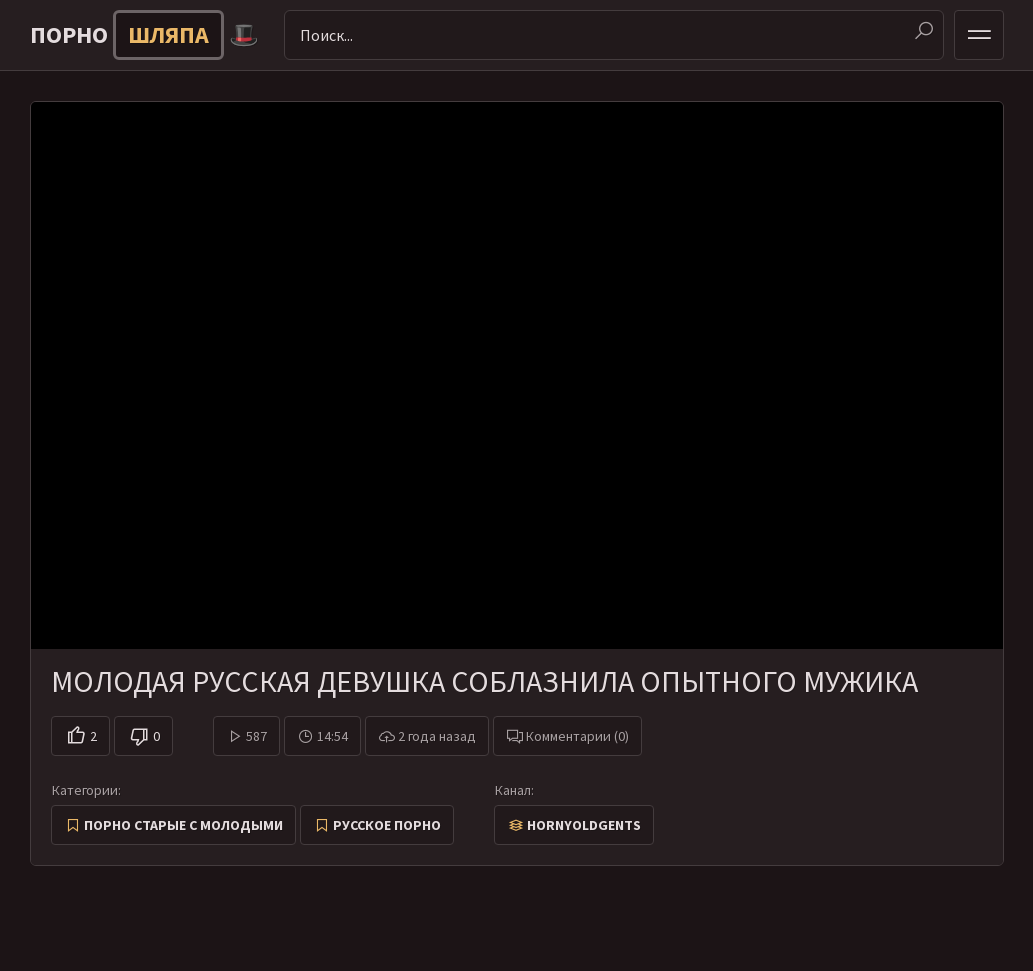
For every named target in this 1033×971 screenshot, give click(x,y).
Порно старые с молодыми (183, 825)
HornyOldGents (584, 825)
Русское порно (387, 825)
